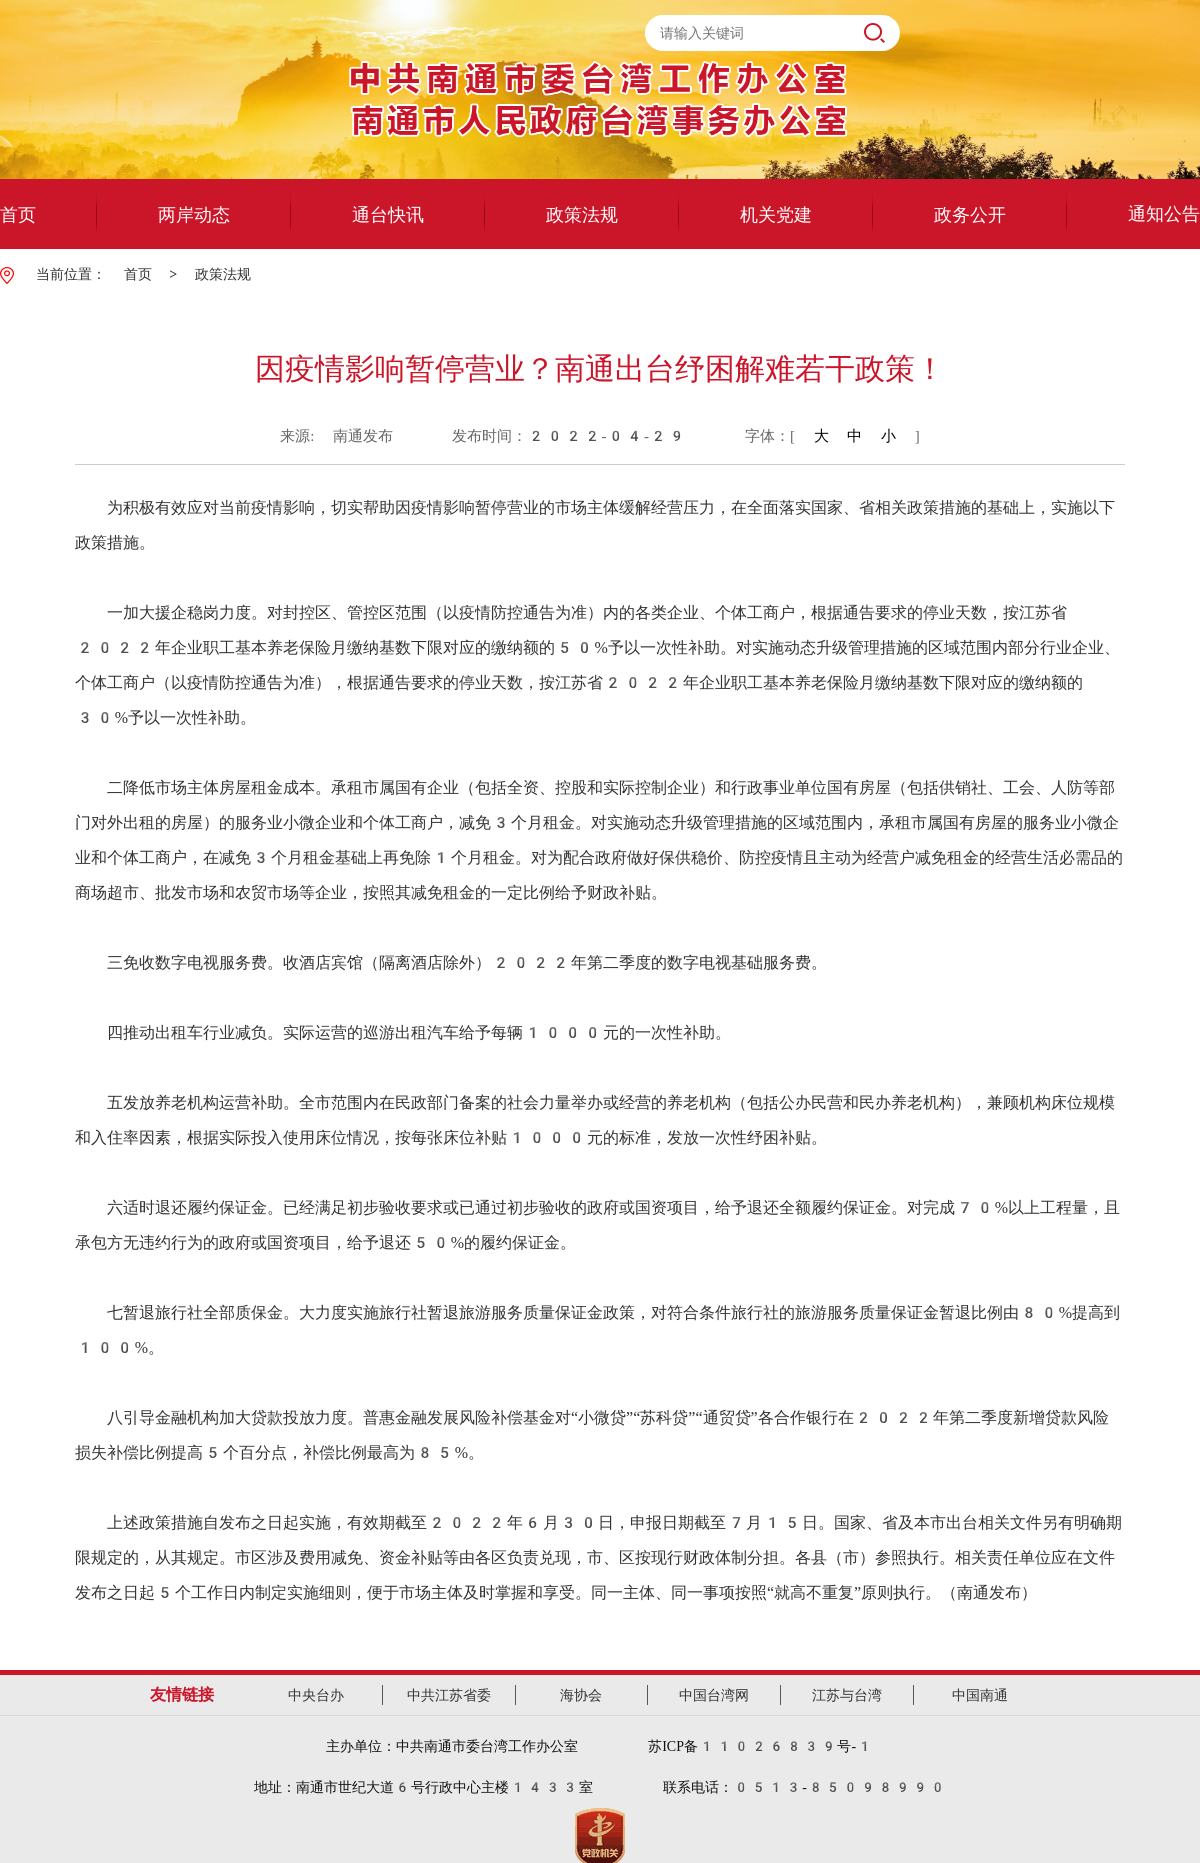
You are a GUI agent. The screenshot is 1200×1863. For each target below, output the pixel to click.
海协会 (581, 1695)
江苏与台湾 (847, 1695)
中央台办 (316, 1695)
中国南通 (980, 1695)
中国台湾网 (714, 1695)
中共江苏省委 (449, 1695)
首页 (138, 274)
